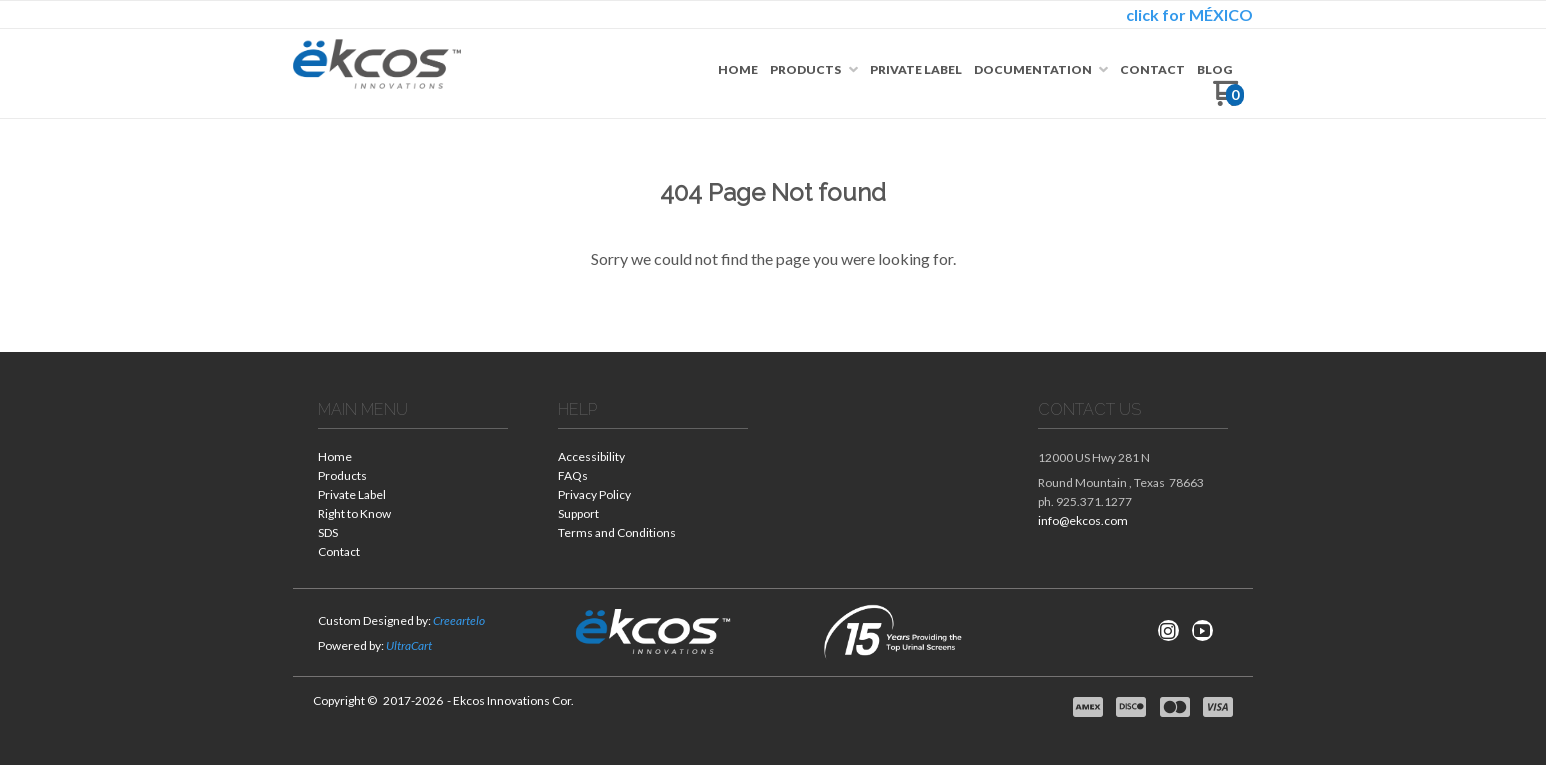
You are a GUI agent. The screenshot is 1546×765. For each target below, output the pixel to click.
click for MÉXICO (1189, 14)
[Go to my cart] (1228, 100)
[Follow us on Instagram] (1168, 631)
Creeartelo (459, 620)
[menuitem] (738, 70)
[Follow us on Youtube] (1202, 631)
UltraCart (409, 645)
